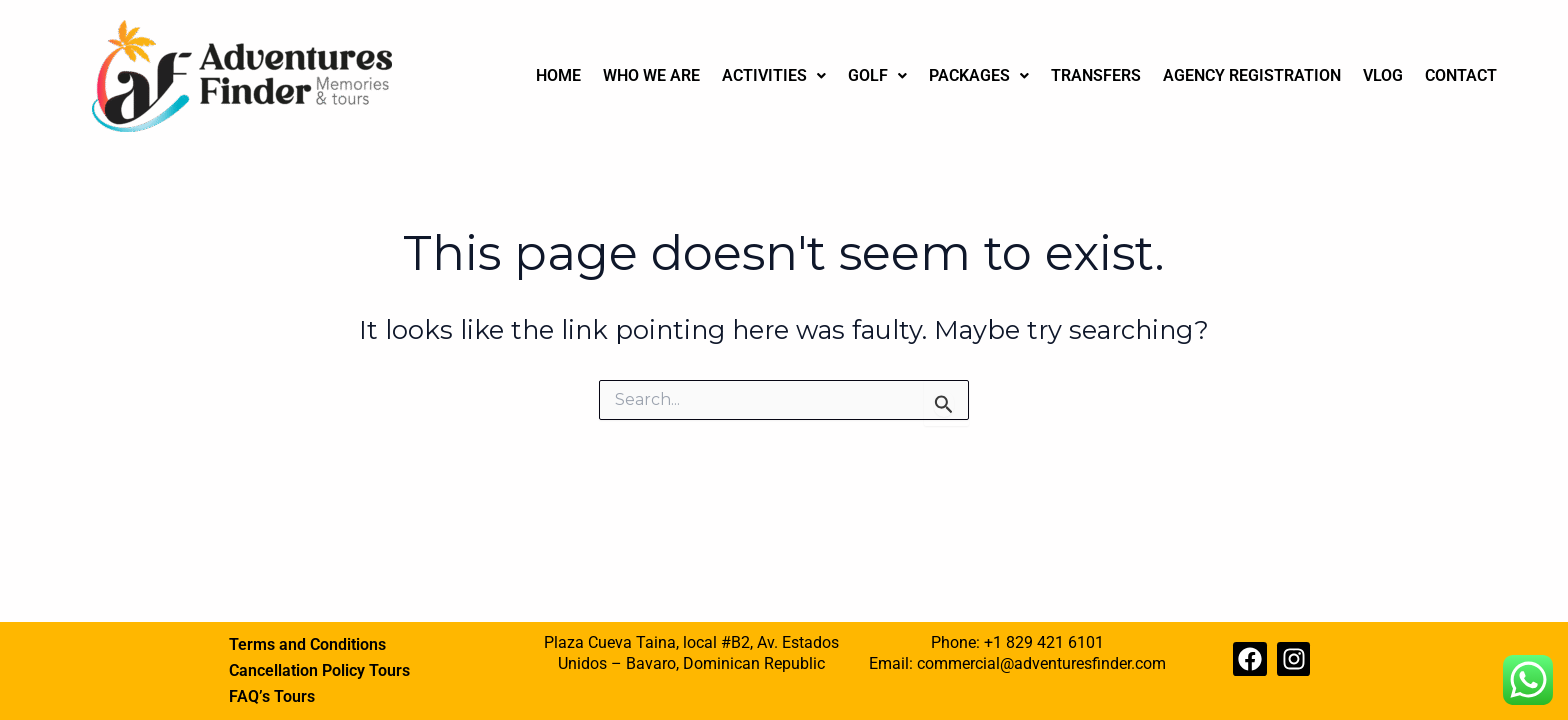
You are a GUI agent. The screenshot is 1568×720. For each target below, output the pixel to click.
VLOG (1383, 75)
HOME (558, 75)
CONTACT (1461, 75)
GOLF (877, 75)
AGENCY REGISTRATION (1252, 75)
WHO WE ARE (651, 75)
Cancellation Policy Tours (319, 670)
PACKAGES (979, 75)
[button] (774, 76)
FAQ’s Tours (272, 696)
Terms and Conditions (307, 644)
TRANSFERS (1096, 75)
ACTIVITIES (774, 75)
